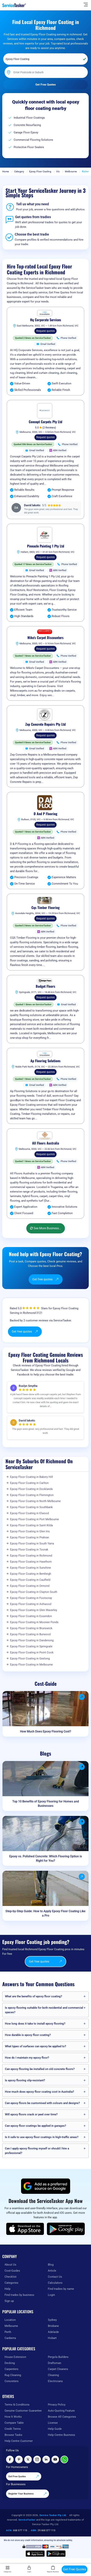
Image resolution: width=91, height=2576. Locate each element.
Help (7, 2289)
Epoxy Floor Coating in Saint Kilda (31, 1525)
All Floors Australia (45, 1143)
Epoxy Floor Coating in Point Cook (32, 1652)
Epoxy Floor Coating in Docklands (31, 1489)
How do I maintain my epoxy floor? (27, 2057)
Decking (10, 2363)
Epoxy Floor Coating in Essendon (31, 1616)
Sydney (52, 2320)
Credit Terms (13, 2429)
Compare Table (14, 2422)
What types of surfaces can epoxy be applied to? (35, 2046)
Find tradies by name (61, 2289)
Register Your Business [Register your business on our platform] (27, 2494)
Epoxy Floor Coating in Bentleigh (30, 1573)
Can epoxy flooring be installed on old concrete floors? (40, 2069)
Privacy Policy (56, 2404)
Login (51, 2295)
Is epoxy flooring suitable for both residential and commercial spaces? (44, 2010)
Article (52, 2270)
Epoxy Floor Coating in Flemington (32, 1495)
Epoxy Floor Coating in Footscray (31, 1598)
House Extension (15, 2357)
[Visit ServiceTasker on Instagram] (37, 2459)
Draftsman (54, 2363)
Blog (51, 2264)
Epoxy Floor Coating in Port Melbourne (34, 1519)
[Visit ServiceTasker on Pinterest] (19, 2459)
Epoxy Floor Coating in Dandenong (32, 1640)
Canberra (10, 2338)
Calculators (55, 2282)
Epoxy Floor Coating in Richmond (31, 1555)
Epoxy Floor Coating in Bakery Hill (31, 1477)
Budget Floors (45, 986)
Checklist (10, 2276)
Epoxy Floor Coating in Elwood (29, 1513)
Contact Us (55, 2276)
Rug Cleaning (13, 2375)
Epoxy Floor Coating (40, 171)
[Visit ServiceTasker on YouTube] (55, 2459)
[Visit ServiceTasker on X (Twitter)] (28, 2459)
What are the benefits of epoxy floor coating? (33, 1996)
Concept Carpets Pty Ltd (45, 422)
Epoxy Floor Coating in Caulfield (30, 1580)
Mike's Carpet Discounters (45, 638)
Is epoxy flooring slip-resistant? (25, 2080)
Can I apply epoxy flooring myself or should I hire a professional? (37, 2151)
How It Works (13, 2416)
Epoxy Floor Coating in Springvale (31, 1646)
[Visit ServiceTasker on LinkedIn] (46, 2459)
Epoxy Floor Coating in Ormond (29, 1586)
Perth (8, 2332)
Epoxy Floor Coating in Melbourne (31, 1664)
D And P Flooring (45, 814)
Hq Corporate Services (45, 320)
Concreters (12, 2381)
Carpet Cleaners (58, 2369)
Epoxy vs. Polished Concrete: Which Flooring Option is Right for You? (45, 1858)
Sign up (9, 2301)
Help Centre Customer (19, 2441)
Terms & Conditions (17, 2404)
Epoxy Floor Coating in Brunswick (31, 1628)
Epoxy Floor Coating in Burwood (30, 1634)
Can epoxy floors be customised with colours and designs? (42, 2103)
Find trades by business (19, 2295)
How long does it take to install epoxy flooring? (35, 2023)
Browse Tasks (13, 2435)
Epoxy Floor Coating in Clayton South (33, 1592)
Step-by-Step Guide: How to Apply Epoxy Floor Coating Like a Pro (45, 1913)
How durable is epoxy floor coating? (28, 2035)
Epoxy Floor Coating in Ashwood (30, 1604)
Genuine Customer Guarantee (23, 2410)
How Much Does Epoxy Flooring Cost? (45, 1731)
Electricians (55, 2381)
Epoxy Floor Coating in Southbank (31, 1507)
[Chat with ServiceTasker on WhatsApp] (64, 2459)
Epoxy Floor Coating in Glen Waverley (33, 1610)
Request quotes (45, 330)
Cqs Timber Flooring (45, 908)
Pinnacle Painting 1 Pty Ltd (45, 546)
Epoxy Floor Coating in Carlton (29, 1483)
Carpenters (11, 2369)
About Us (10, 2264)
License (53, 2422)
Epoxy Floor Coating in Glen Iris (30, 1531)
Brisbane (53, 2326)
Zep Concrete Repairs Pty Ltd (45, 724)
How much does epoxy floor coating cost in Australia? (39, 2091)
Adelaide (53, 2332)
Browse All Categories (62, 2416)
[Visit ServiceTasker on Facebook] (10, 2459)
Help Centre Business (61, 2435)
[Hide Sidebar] (85, 4)
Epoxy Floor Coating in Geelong (30, 1658)
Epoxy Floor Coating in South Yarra (32, 1543)
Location (10, 2320)
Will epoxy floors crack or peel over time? (31, 2114)
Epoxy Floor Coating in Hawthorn (31, 1561)
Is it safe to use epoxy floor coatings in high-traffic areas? (41, 2137)
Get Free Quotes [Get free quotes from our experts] (23, 2476)
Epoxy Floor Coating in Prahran (29, 1537)
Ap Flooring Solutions (45, 1061)
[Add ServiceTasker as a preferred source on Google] (45, 2186)
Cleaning (53, 2375)
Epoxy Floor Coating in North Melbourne (35, 1501)
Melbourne (71, 171)
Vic (58, 171)
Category (19, 171)
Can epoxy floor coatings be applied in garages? (35, 2125)
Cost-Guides (12, 2270)
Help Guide (55, 2429)
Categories (11, 2282)
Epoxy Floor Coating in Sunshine (30, 1567)
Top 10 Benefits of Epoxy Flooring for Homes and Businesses (45, 1804)
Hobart (52, 2338)
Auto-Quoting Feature (61, 2410)
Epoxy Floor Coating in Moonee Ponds (34, 1622)
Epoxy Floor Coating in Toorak (29, 1549)
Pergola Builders (58, 2357)
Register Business (53, 2569)
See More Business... (45, 1228)
